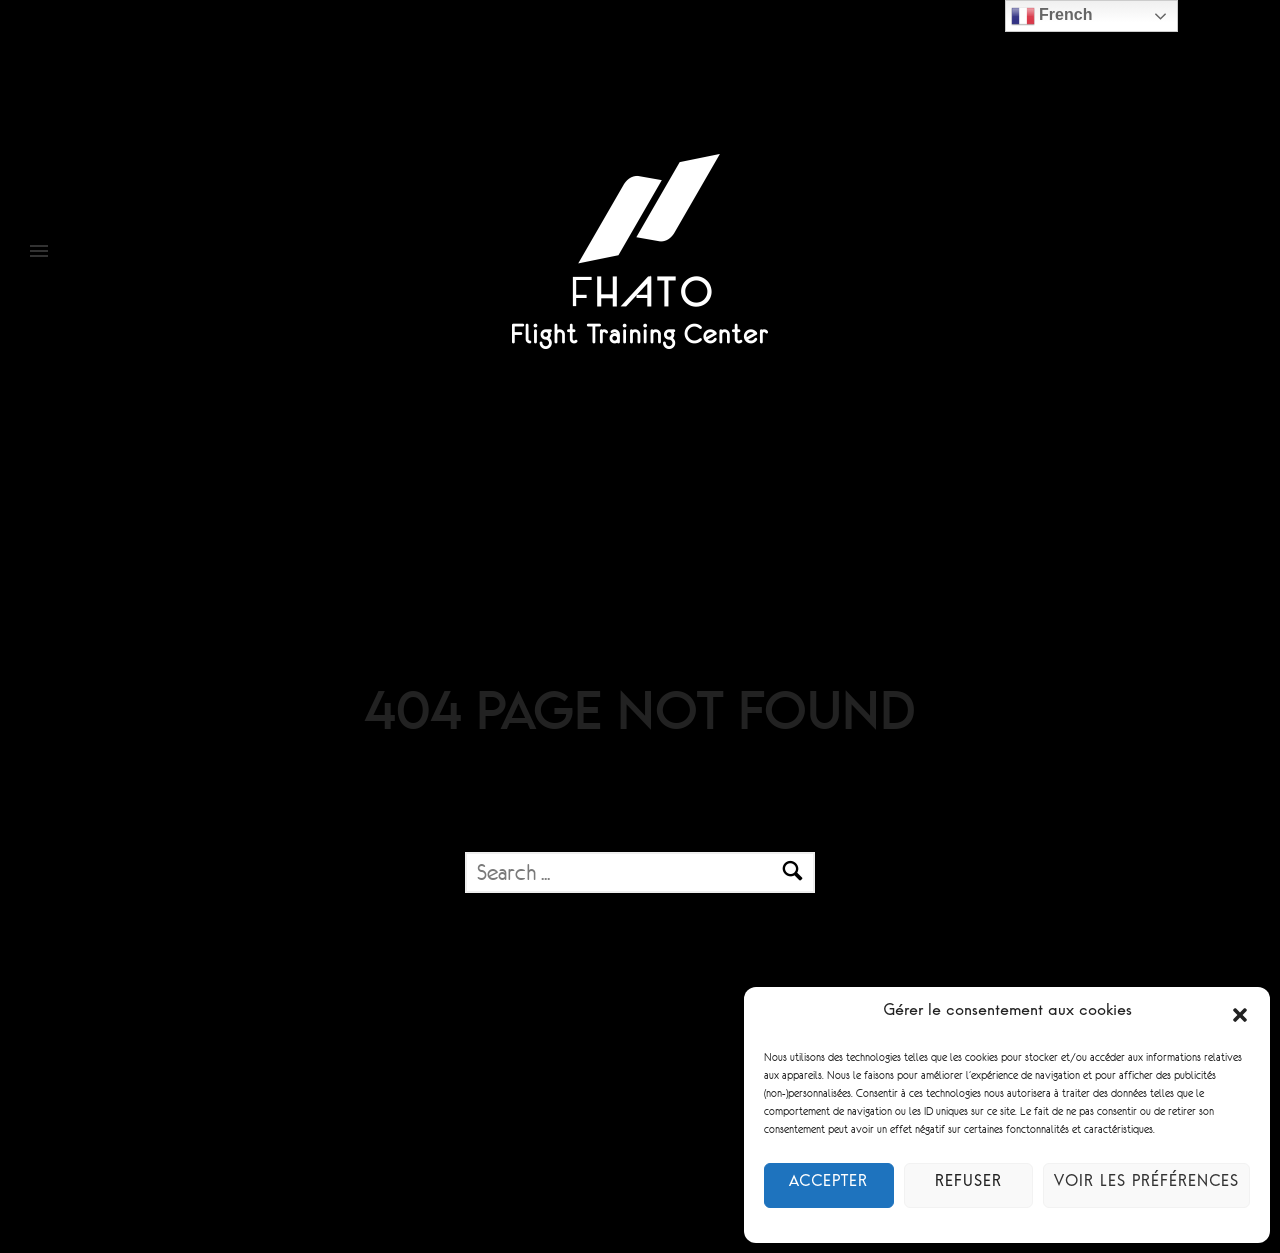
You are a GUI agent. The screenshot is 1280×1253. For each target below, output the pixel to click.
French (1052, 16)
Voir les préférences (1146, 1185)
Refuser (969, 1185)
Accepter (829, 1185)
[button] (1240, 1015)
